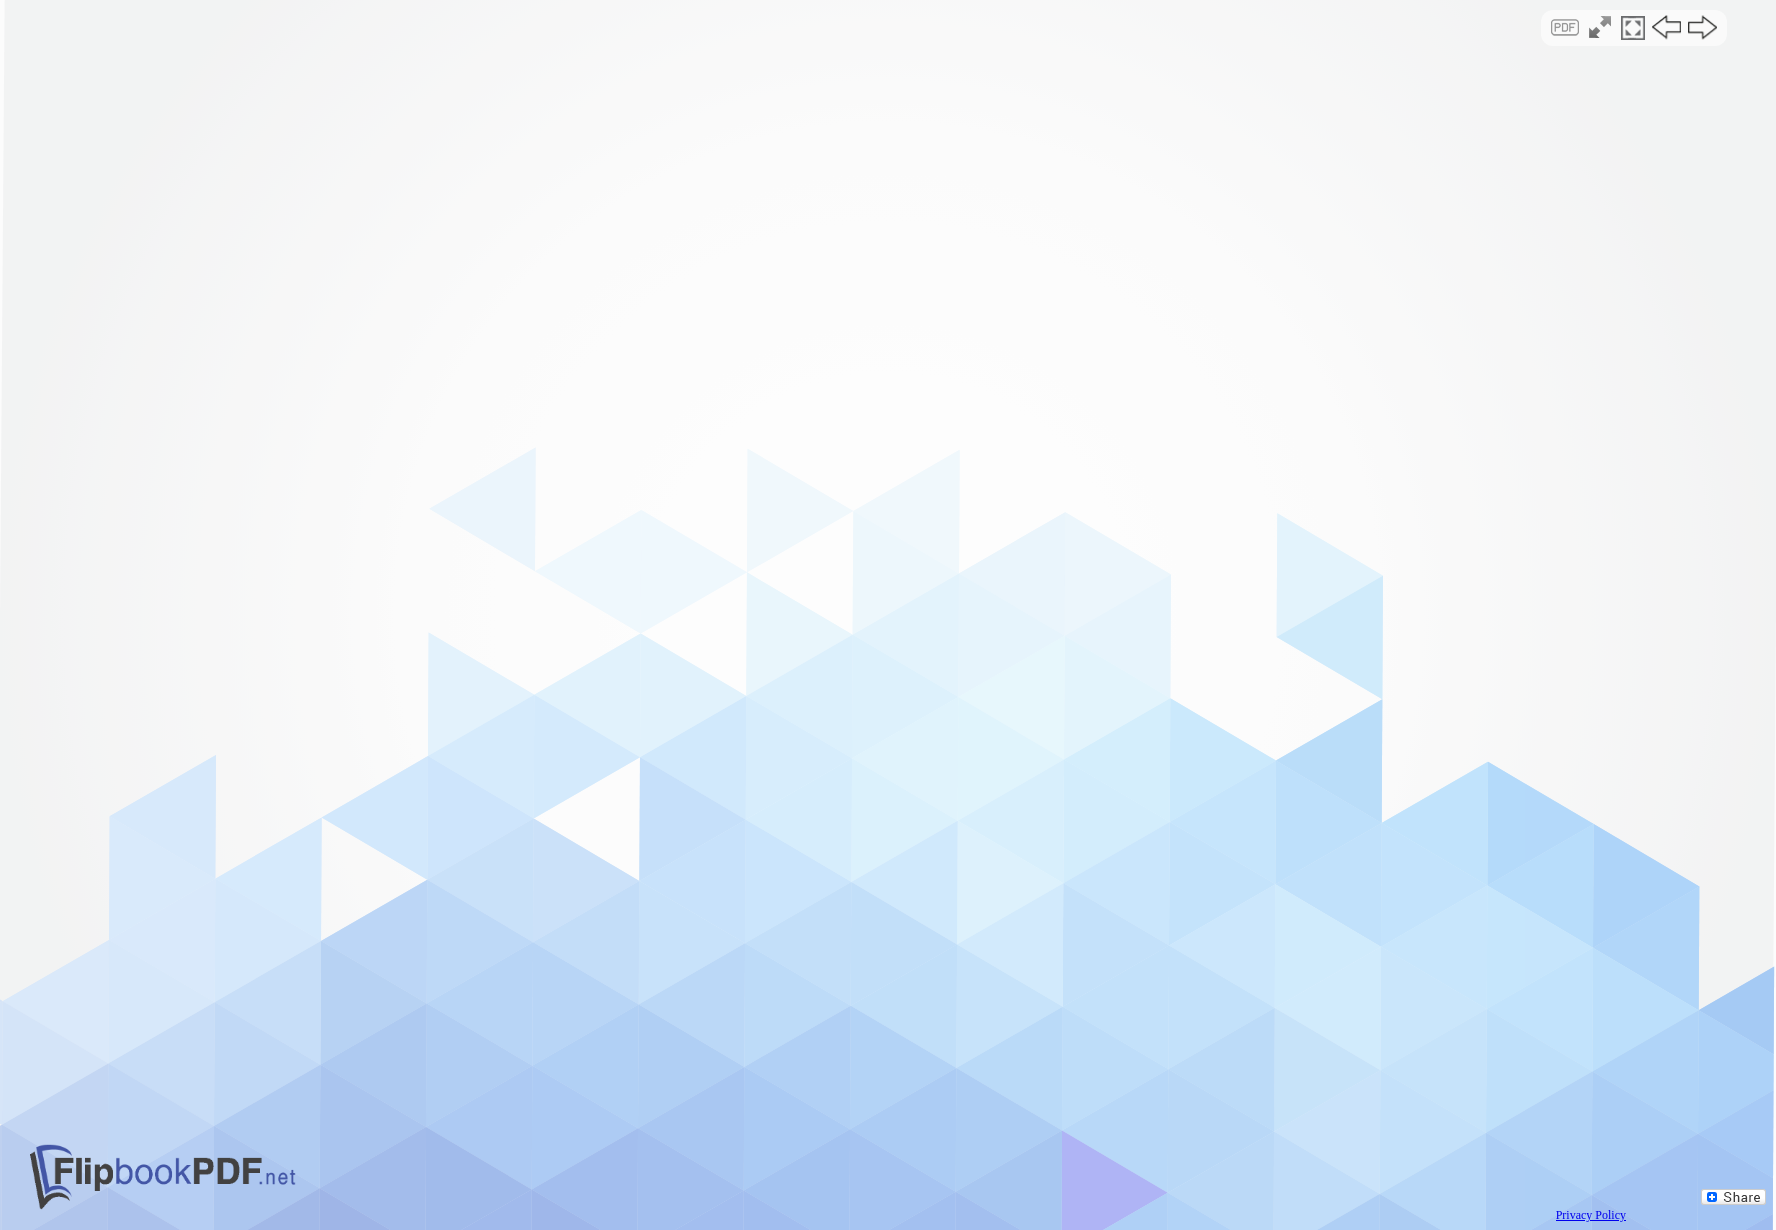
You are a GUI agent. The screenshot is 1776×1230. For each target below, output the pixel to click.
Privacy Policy (1591, 1215)
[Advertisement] (888, 174)
